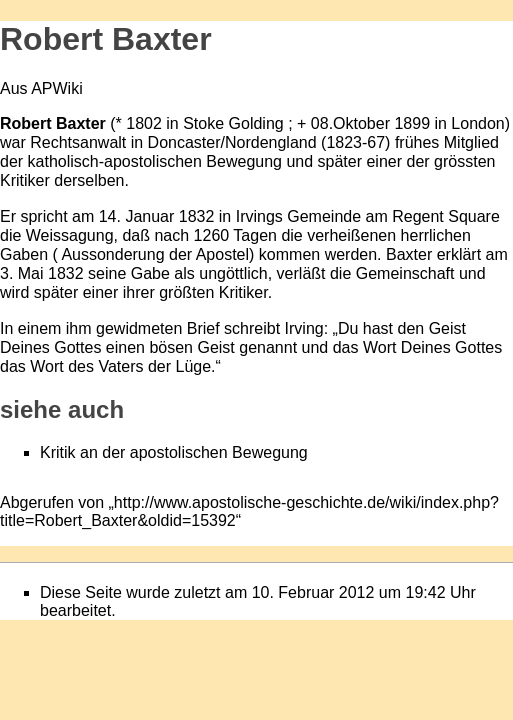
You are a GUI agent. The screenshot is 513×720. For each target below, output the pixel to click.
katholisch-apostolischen (115, 161)
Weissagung (70, 235)
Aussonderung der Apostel (153, 254)
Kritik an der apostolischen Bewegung (174, 452)
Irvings (259, 216)
